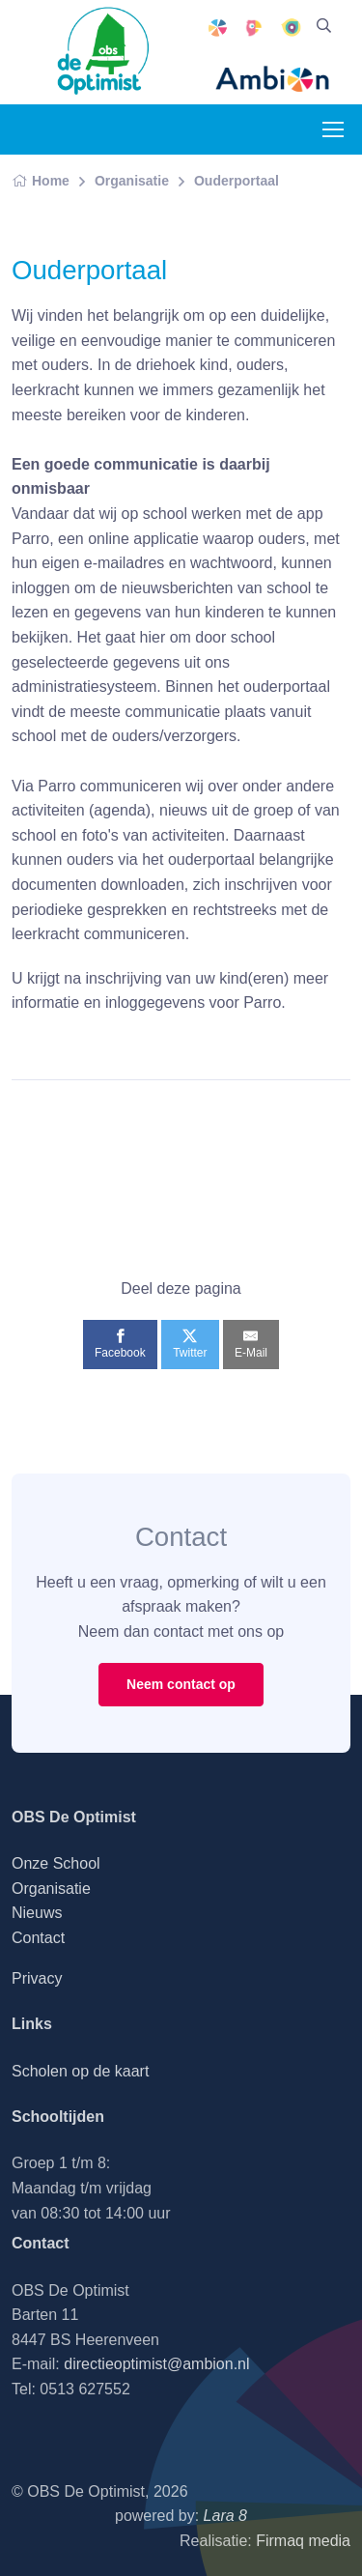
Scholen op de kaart (80, 2071)
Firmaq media (303, 2541)
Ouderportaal (236, 180)
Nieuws (37, 1912)
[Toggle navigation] (332, 129)
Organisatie (132, 180)
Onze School (56, 1863)
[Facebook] (120, 1344)
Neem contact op (181, 1684)
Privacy (37, 1978)
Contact (38, 1938)
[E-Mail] (251, 1344)
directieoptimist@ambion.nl (156, 2364)
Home (41, 180)
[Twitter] (189, 1344)
